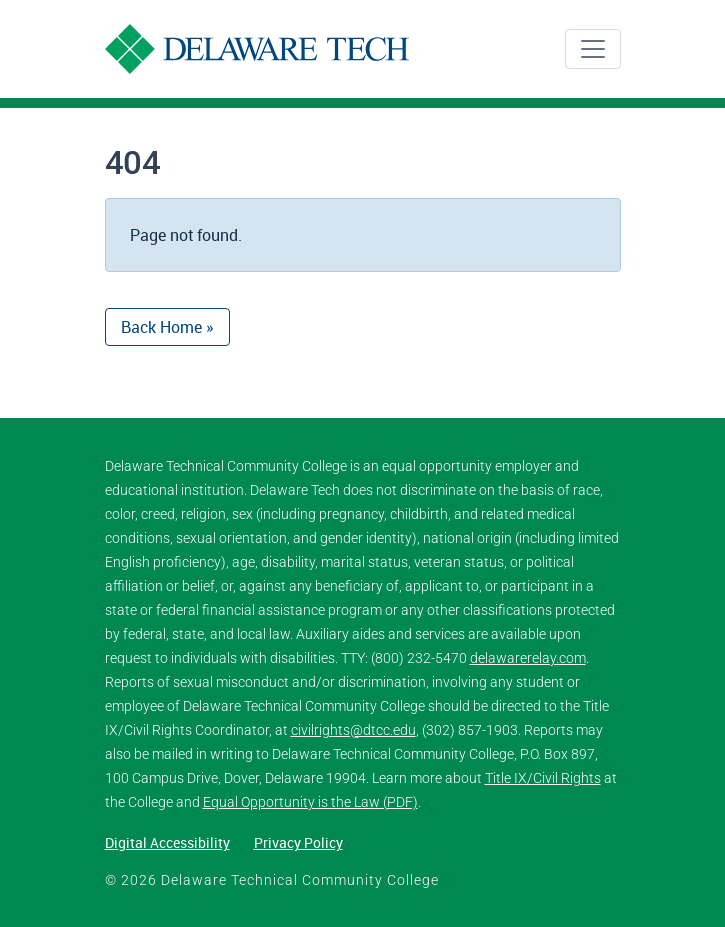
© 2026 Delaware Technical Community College (272, 880)
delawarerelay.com (528, 658)
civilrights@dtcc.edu (353, 730)
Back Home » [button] (167, 327)
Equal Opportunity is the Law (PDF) (310, 802)
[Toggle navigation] (593, 49)
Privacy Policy (298, 842)
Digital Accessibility (167, 842)
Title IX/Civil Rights (543, 778)
